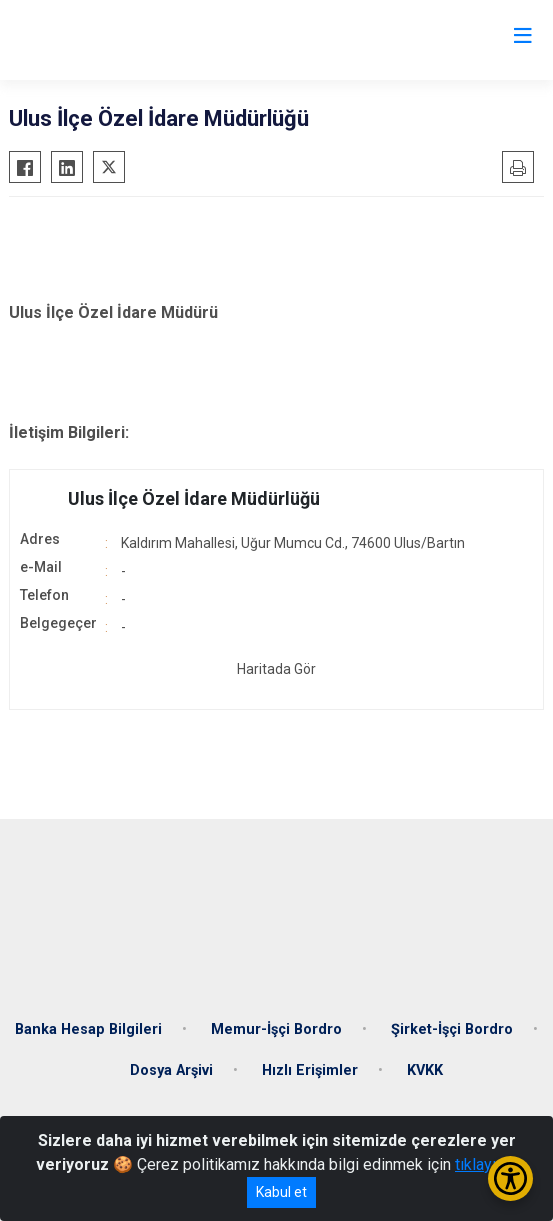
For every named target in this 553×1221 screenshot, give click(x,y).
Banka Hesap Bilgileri (88, 1029)
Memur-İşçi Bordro (276, 1029)
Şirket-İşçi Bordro (452, 1029)
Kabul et (281, 1192)
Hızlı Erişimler (310, 1070)
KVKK (425, 1070)
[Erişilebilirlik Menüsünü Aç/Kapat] (510, 1178)
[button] (276, 499)
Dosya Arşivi (171, 1070)
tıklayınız (486, 1164)
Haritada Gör (276, 669)
